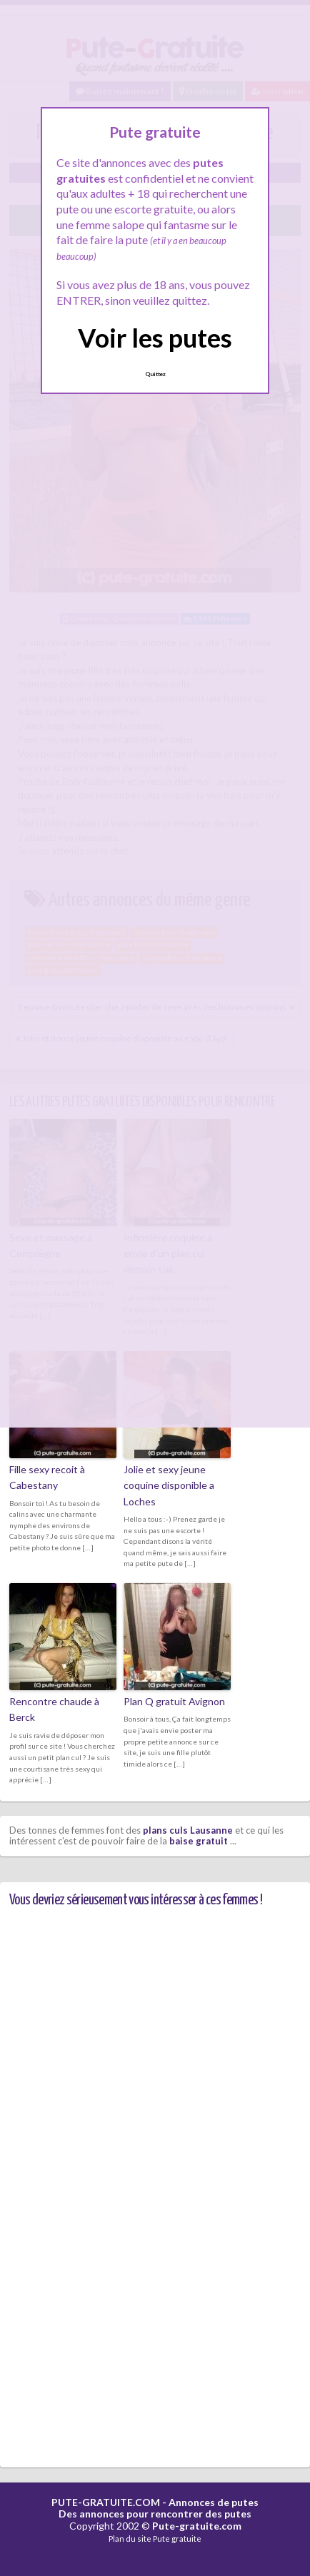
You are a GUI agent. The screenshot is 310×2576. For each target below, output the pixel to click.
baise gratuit (198, 1841)
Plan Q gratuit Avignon (174, 1701)
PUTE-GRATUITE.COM (105, 2502)
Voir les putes (155, 337)
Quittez (155, 374)
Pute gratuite (177, 2538)
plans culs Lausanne (188, 1830)
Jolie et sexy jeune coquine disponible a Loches (169, 1485)
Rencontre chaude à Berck (54, 1709)
